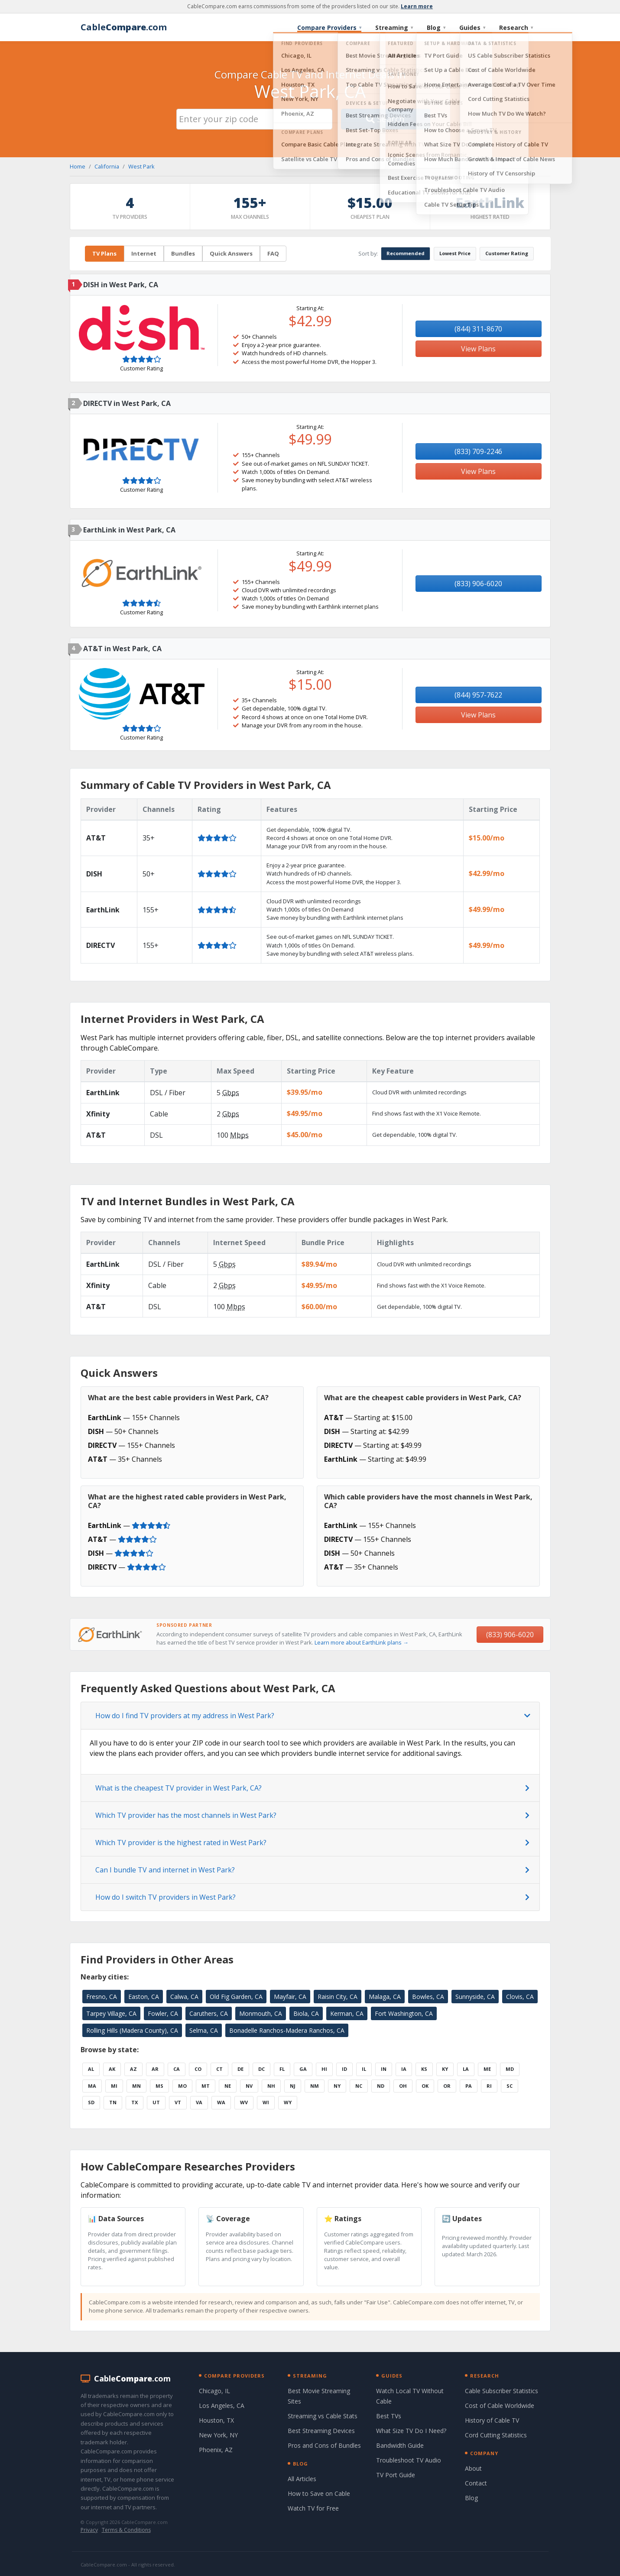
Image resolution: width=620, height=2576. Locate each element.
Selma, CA (203, 2030)
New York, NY (218, 2435)
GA (303, 2069)
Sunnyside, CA (475, 1996)
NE (227, 2086)
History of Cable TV (492, 2420)
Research (516, 27)
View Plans (478, 349)
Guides (472, 27)
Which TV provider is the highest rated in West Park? (180, 1842)
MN (136, 2086)
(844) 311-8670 (478, 329)
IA (403, 2069)
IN (383, 2069)
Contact (476, 2483)
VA (199, 2102)
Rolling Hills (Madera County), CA (132, 2030)
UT (156, 2102)
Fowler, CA (163, 2013)
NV (249, 2086)
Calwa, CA (184, 1996)
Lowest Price (455, 253)
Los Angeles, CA (221, 2405)
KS (424, 2069)
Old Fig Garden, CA (236, 1996)
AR (155, 2069)
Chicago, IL (214, 2391)
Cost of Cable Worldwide (499, 2405)
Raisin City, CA (337, 1996)
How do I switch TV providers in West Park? (165, 1897)
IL (364, 2069)
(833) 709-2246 (478, 451)
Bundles (183, 253)
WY (288, 2102)
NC (358, 2086)
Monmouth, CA (260, 2013)
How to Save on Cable (319, 2493)
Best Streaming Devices (321, 2431)
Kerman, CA (347, 2013)
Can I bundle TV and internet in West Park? (165, 1870)
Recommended (405, 253)
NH (271, 2086)
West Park (141, 166)
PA (468, 2086)
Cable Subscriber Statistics (501, 2391)
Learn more (417, 6)
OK (425, 2086)
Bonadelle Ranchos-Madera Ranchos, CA (286, 2030)
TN (113, 2102)
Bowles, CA (428, 1996)
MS (159, 2086)
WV (244, 2102)
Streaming (394, 27)
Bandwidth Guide (400, 2445)
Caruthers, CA (208, 2013)
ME (487, 2069)
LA (466, 2069)
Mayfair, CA (290, 1996)
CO (198, 2069)
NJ (292, 2086)
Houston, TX (216, 2420)
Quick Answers (231, 253)
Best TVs (388, 2416)
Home (77, 166)
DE (240, 2069)
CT (219, 2069)
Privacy (89, 2530)
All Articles (302, 2479)
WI (266, 2102)
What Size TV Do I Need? (411, 2431)
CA (176, 2069)
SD (91, 2102)
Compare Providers (329, 27)
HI (324, 2069)
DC (261, 2069)
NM (314, 2086)
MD (510, 2069)
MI (114, 2086)
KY (445, 2069)
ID (344, 2069)
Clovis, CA (520, 1996)
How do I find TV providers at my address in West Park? (184, 1715)
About (473, 2468)
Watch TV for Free (313, 2508)
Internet (143, 253)
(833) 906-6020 (478, 583)
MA (92, 2086)
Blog (436, 27)
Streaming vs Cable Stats (322, 2416)
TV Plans (104, 253)
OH (403, 2086)
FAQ (273, 253)
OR (447, 2086)
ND (380, 2086)
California (106, 166)
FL (282, 2069)
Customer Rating (506, 253)
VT (178, 2102)
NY (337, 2086)
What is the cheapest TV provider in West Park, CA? (178, 1788)
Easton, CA (143, 1996)
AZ (133, 2069)
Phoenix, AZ (216, 2450)
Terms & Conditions (126, 2530)
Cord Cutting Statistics (496, 2435)
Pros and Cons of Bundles (324, 2445)
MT (205, 2086)
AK (112, 2069)
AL (91, 2069)
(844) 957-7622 (478, 695)
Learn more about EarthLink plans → (362, 1642)
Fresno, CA (101, 1996)
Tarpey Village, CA (111, 2013)
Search (385, 119)
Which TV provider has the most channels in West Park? (185, 1815)
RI (489, 2086)
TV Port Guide (395, 2475)
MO (182, 2086)
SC (509, 2086)
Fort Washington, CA (404, 2013)
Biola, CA (306, 2013)
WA (221, 2102)
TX (134, 2102)
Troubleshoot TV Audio (408, 2460)
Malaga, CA (385, 1996)
